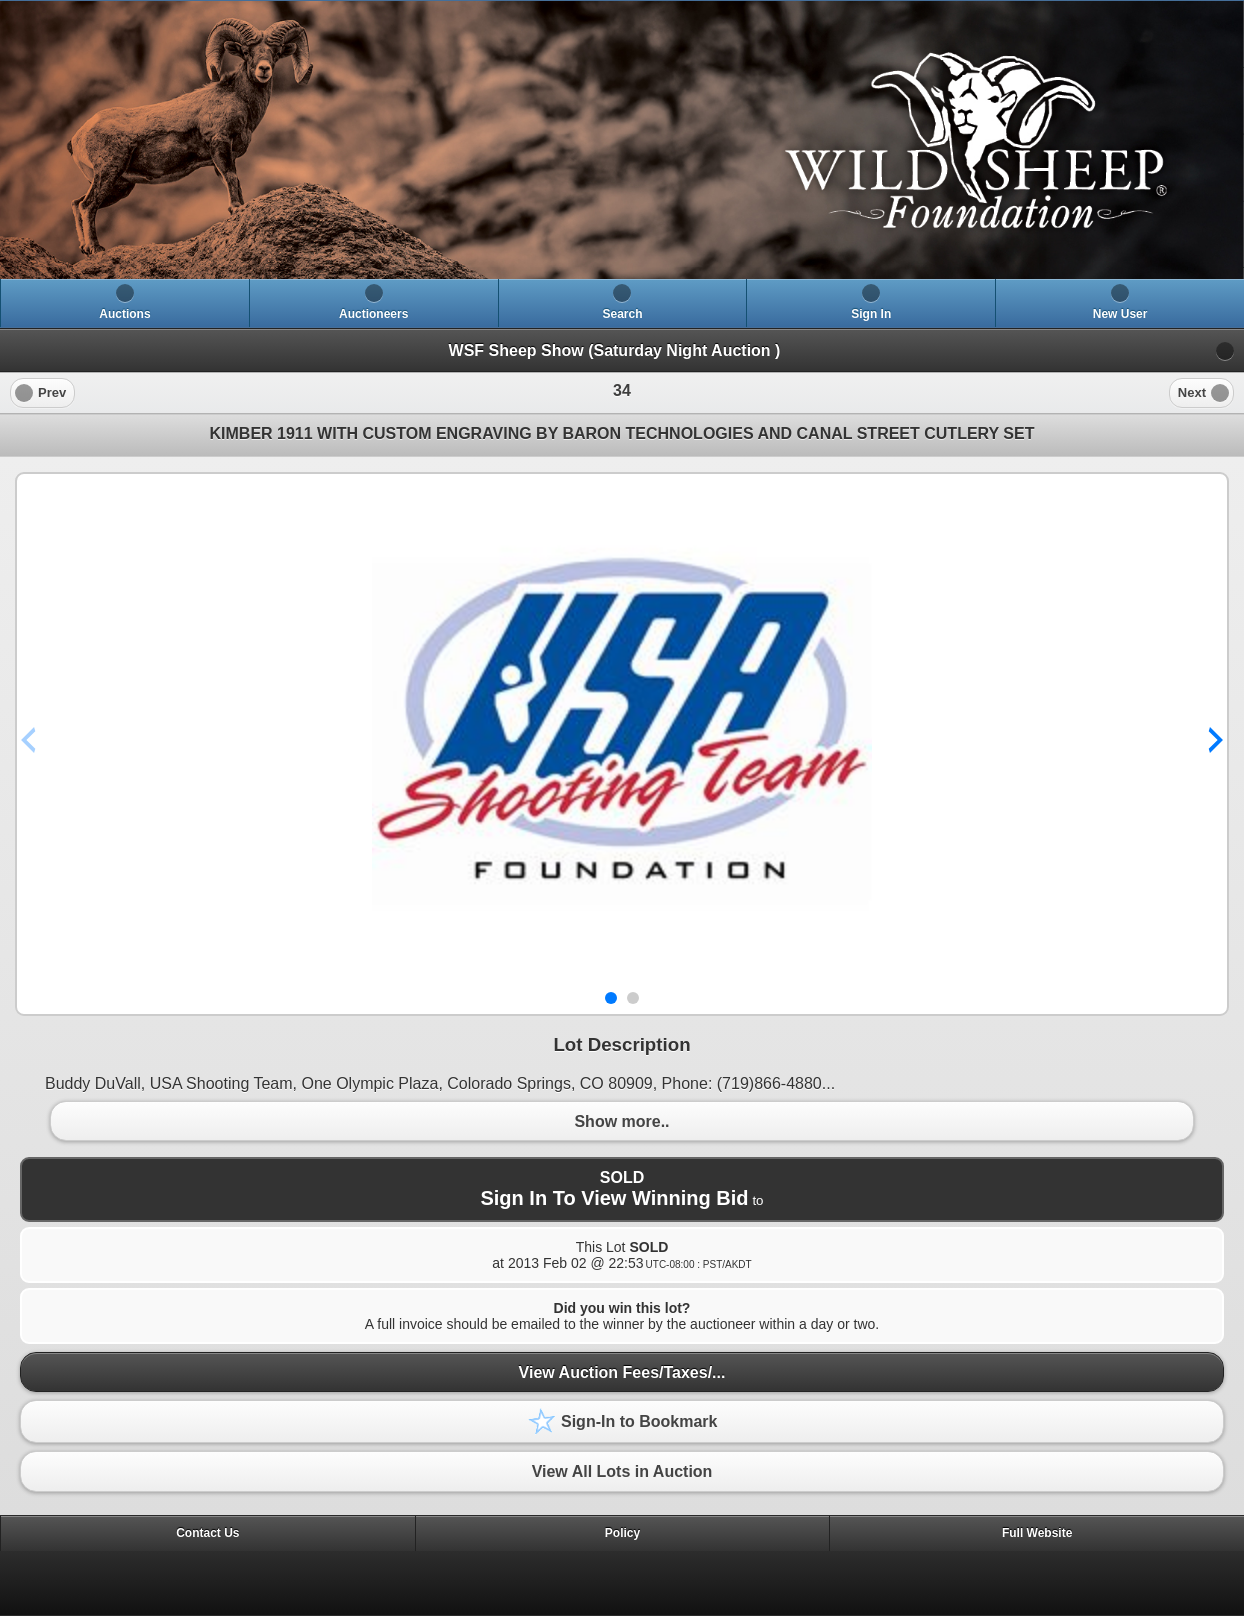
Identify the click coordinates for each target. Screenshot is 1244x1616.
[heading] (622, 140)
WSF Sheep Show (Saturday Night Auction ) (615, 350)
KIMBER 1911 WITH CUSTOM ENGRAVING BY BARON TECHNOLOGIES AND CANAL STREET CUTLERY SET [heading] (622, 433)
